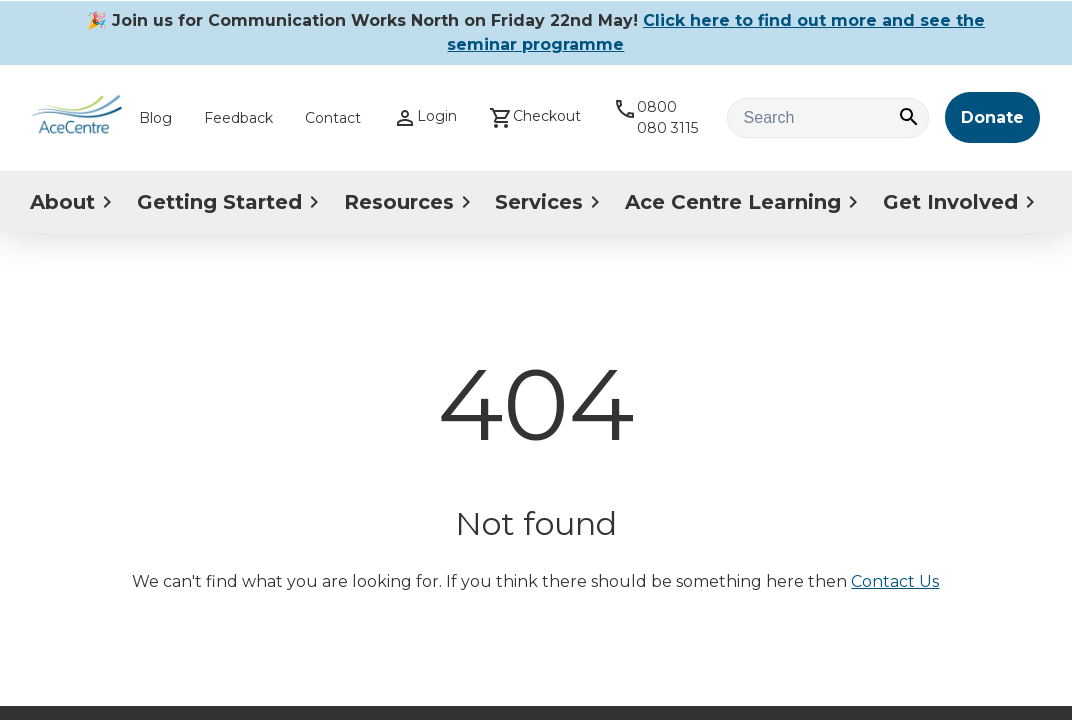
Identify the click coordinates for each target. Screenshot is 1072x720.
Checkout (535, 118)
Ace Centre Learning (745, 202)
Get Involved (962, 202)
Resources (411, 202)
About (74, 202)
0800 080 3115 (655, 117)
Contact (333, 118)
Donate (992, 117)
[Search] (909, 118)
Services (551, 202)
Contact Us (895, 581)
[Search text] (828, 118)
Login (425, 118)
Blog (155, 118)
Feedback (238, 118)
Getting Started (231, 202)
